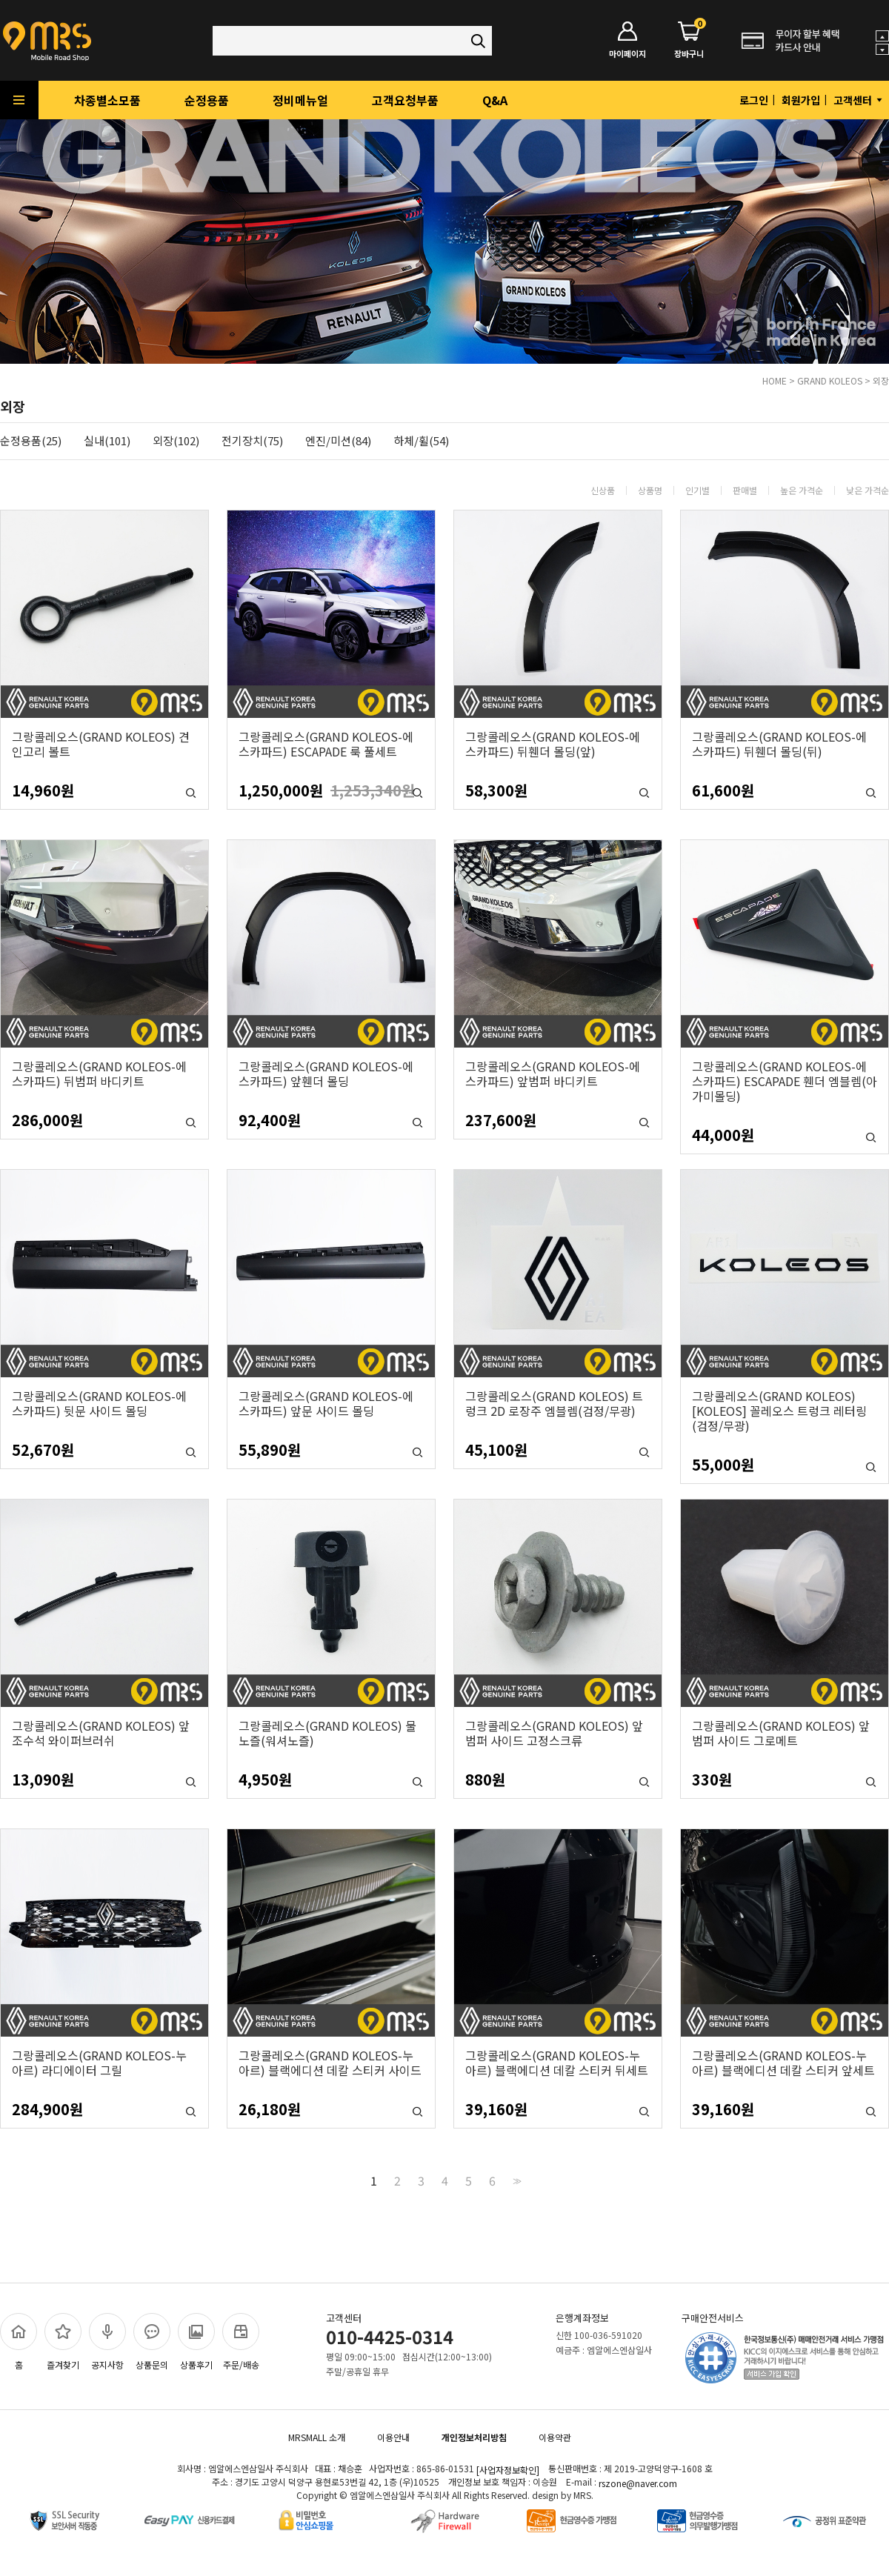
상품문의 (151, 2342)
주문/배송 (240, 2342)
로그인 (753, 100)
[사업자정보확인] (507, 2469)
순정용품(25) (30, 441)
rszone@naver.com (638, 2483)
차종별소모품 (107, 100)
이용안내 (393, 2437)
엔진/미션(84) (338, 441)
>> (516, 2180)
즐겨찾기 (62, 2342)
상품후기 (196, 2342)
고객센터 (859, 100)
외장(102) (176, 441)
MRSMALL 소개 (316, 2437)
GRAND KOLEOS (829, 380)
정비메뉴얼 (300, 100)
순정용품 (206, 100)
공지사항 (107, 2342)
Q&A (494, 100)
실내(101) (107, 441)
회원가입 (801, 100)
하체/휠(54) (421, 441)
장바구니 (689, 40)
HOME (774, 380)
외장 (881, 380)
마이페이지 (627, 40)
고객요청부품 (405, 100)
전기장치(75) (252, 441)
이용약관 (555, 2437)
